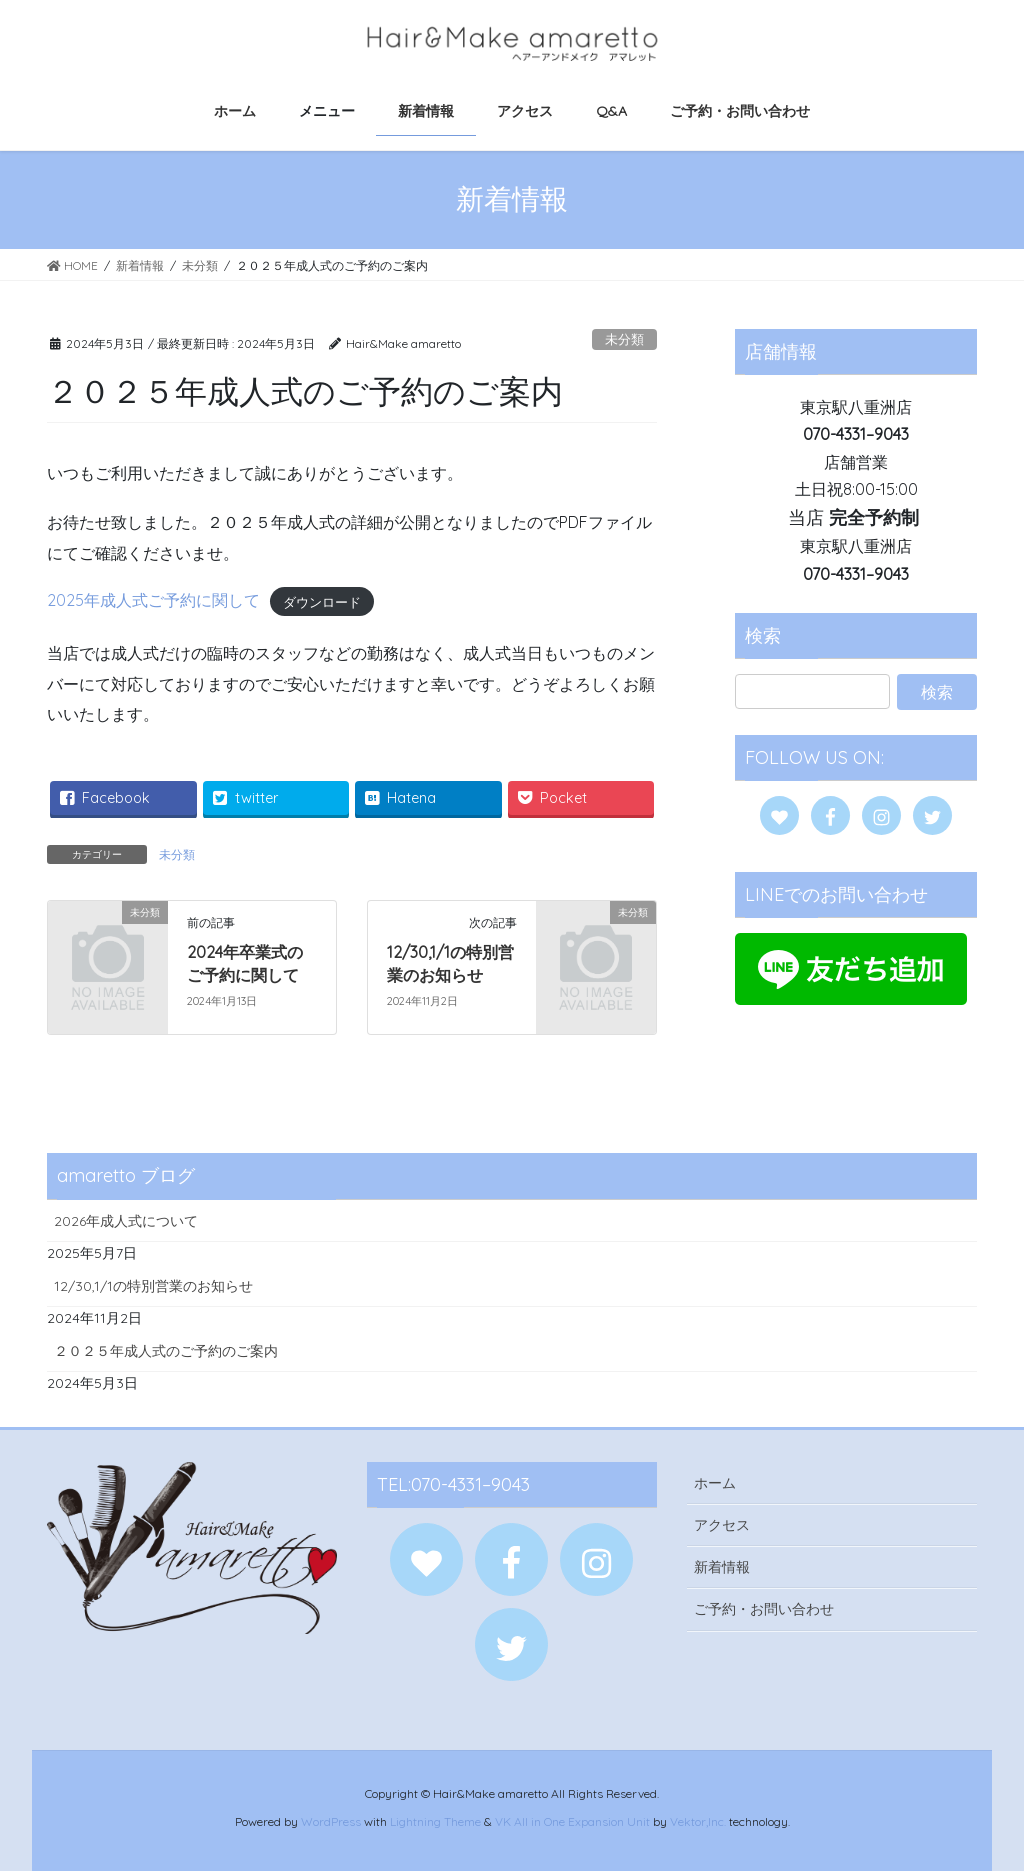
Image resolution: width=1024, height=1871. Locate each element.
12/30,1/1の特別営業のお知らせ (153, 1286)
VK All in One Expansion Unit (572, 1821)
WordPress (331, 1821)
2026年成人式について (126, 1221)
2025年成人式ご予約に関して (153, 600)
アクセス (722, 1525)
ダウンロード (322, 601)
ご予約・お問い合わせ (764, 1609)
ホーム (715, 1483)
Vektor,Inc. (698, 1821)
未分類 (624, 339)
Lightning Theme (435, 1821)
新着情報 (722, 1567)
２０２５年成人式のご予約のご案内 (166, 1351)
